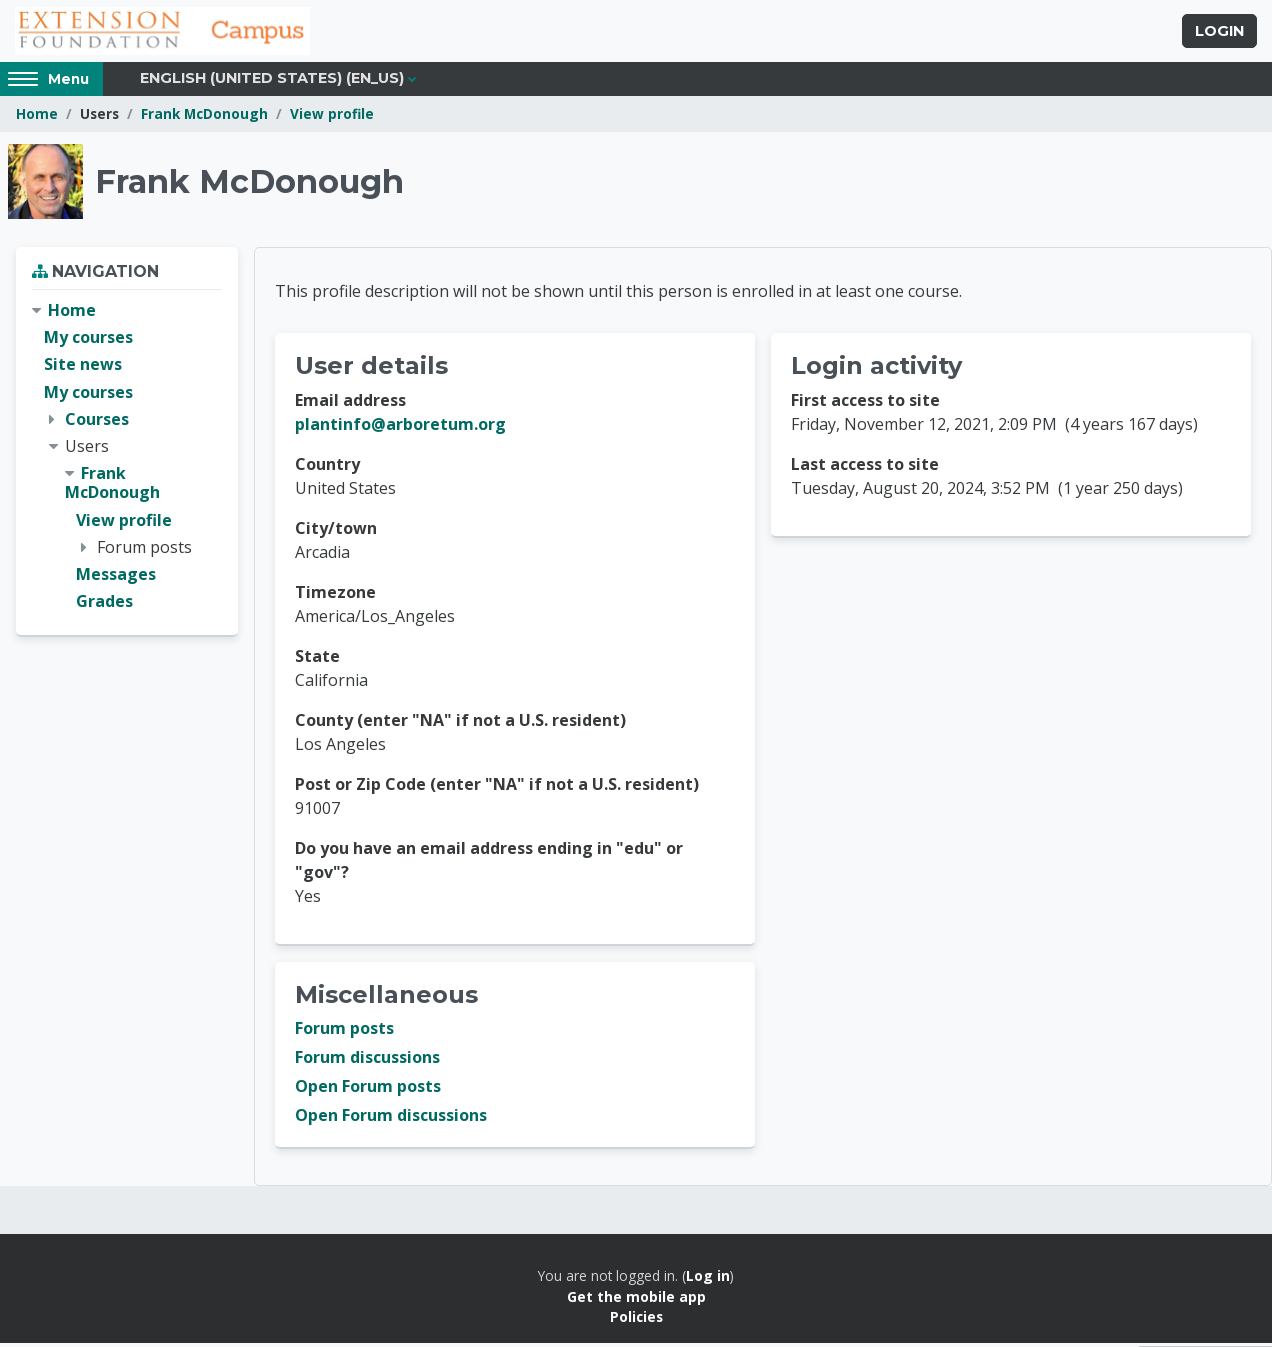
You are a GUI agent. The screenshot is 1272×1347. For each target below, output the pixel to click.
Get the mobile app (636, 1299)
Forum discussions (367, 1061)
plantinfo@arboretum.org (400, 428)
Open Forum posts (368, 1090)
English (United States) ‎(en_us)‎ (272, 82)
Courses (97, 422)
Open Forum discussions (391, 1119)
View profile (332, 117)
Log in (708, 1279)
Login (1219, 33)
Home (37, 117)
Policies (636, 1320)
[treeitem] (127, 460)
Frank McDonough (204, 117)
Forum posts (344, 1032)
